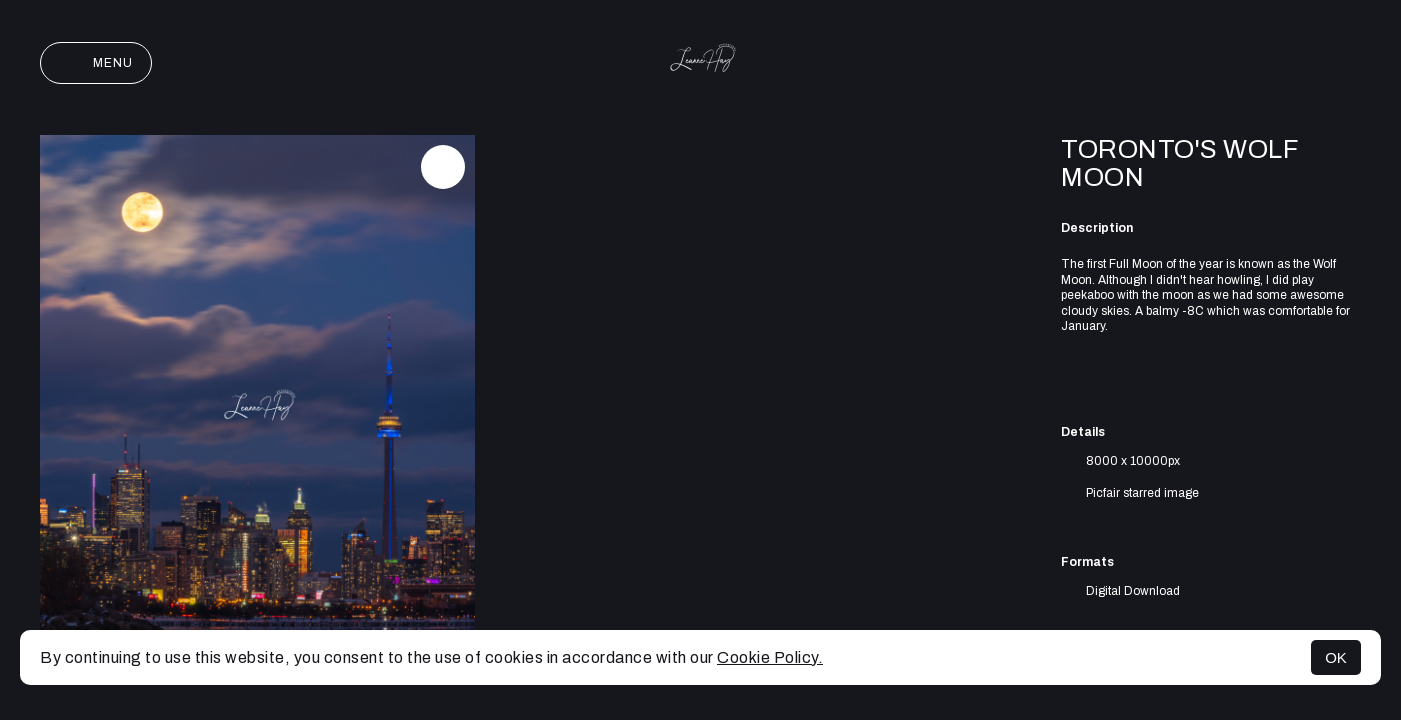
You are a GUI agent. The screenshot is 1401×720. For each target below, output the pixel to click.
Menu (96, 63)
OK (1336, 657)
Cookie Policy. (770, 657)
